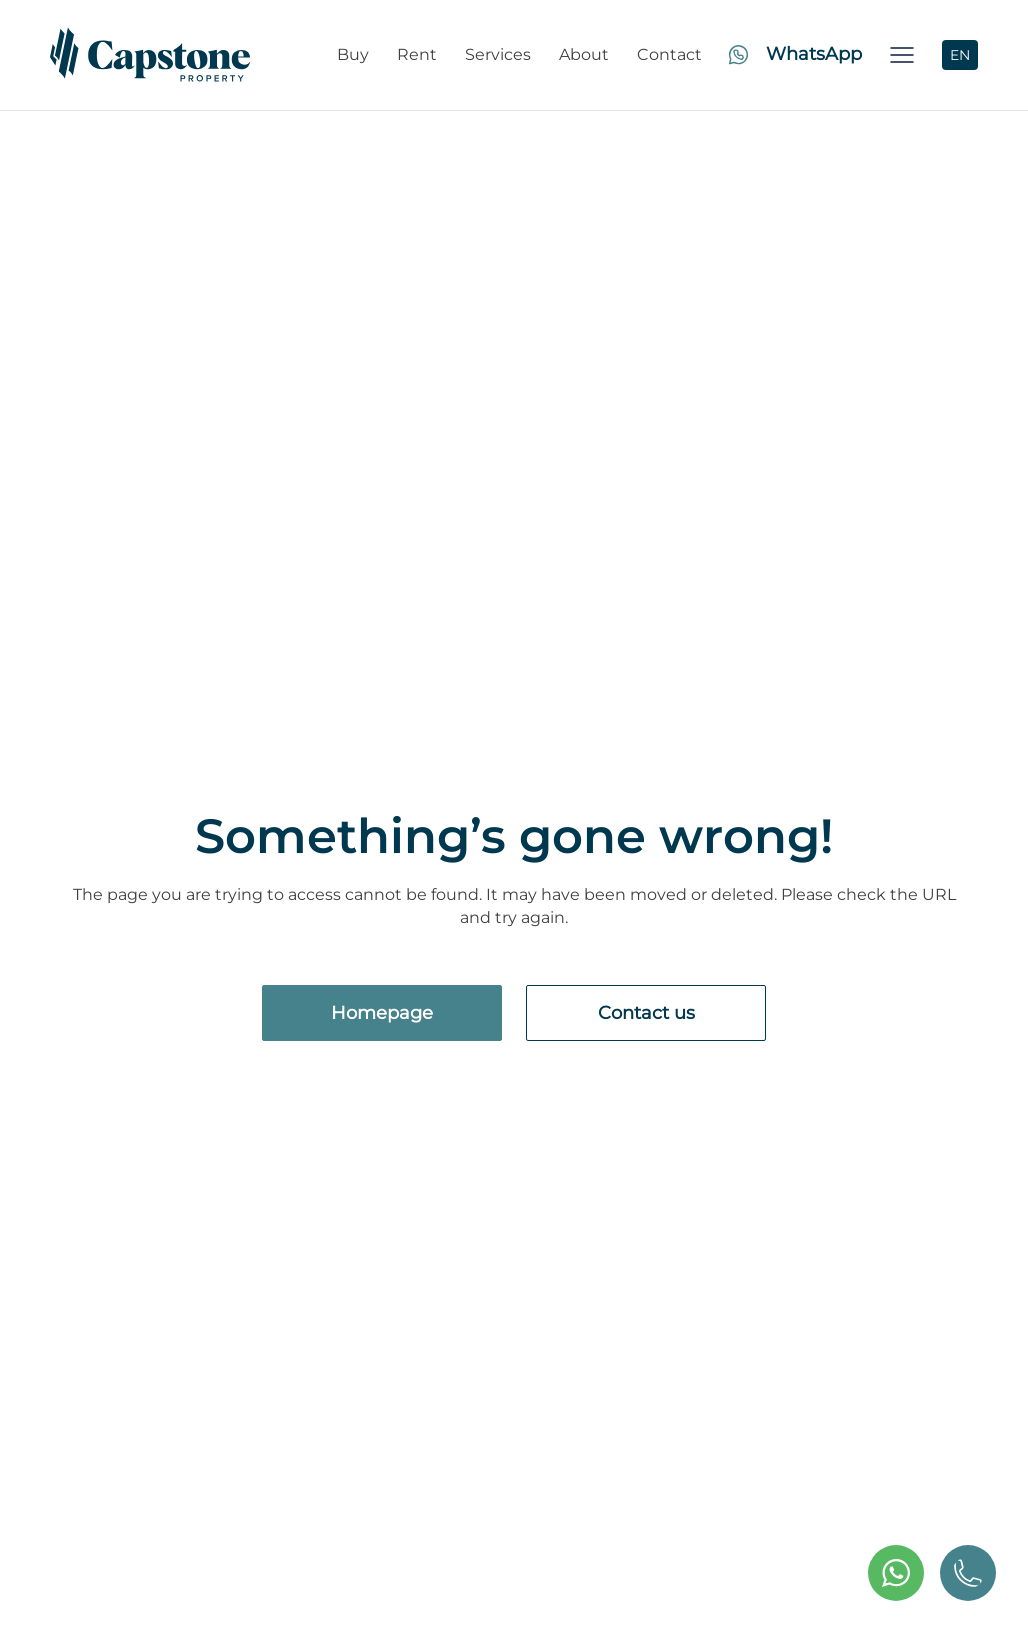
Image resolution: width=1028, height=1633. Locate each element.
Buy (353, 54)
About (584, 54)
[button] (902, 55)
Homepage (382, 1013)
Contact (669, 54)
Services (498, 54)
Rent (417, 54)
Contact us (646, 1013)
